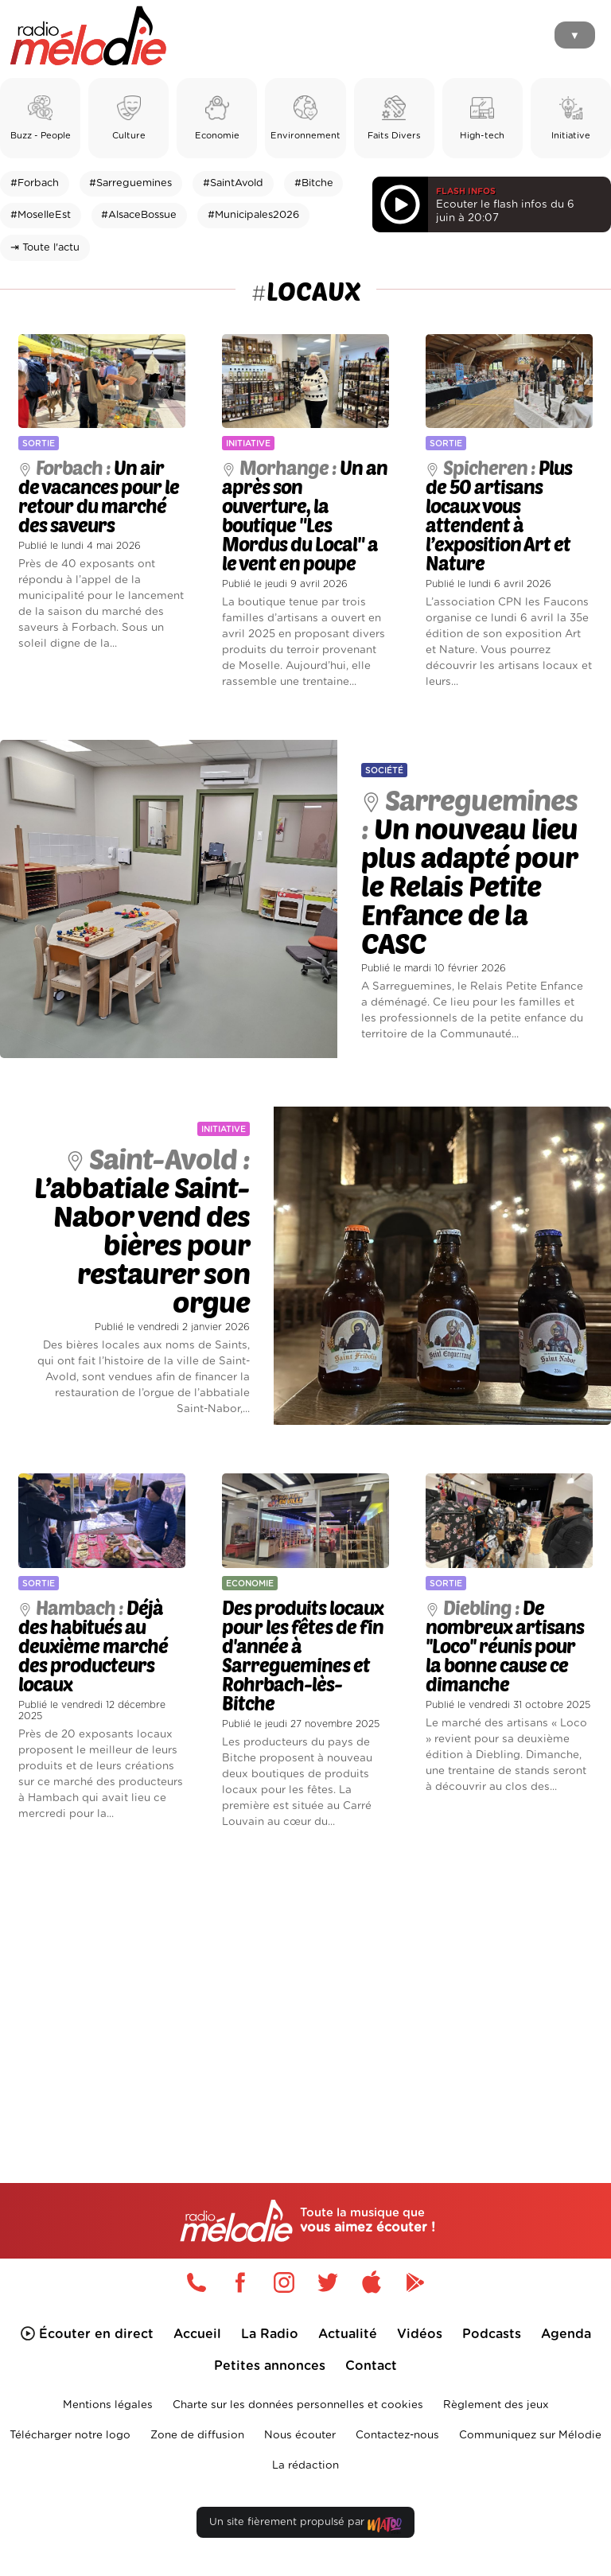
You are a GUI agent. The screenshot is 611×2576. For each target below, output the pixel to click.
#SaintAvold (233, 183)
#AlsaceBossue (139, 215)
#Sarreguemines (130, 183)
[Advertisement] (305, 1979)
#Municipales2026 (253, 215)
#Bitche (313, 183)
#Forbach (34, 183)
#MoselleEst (40, 215)
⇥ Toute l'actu (45, 248)
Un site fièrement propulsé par (305, 2525)
